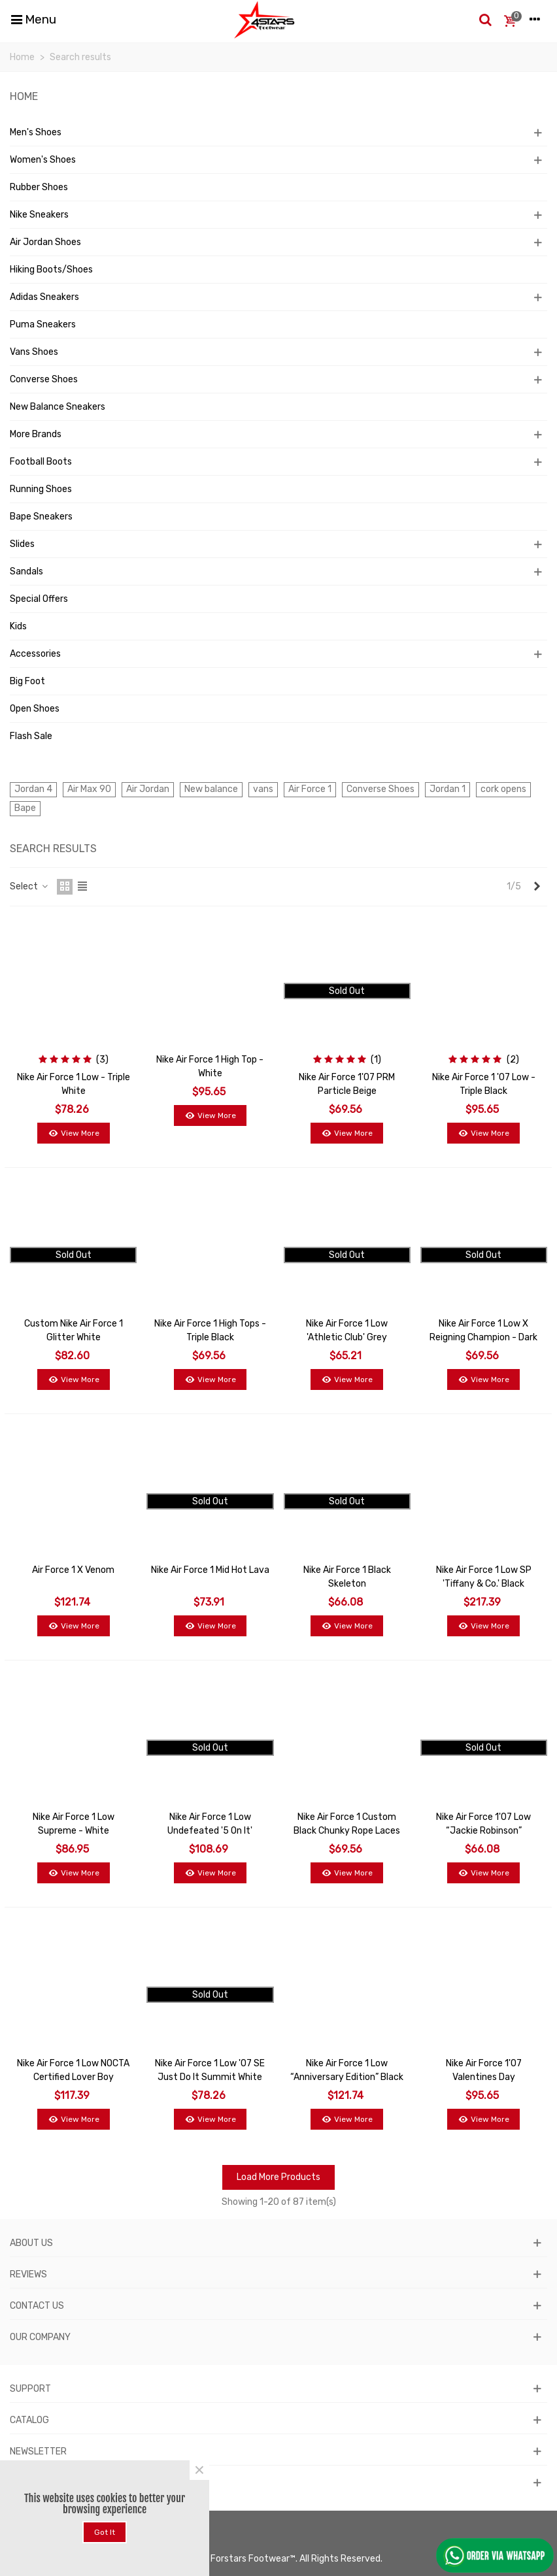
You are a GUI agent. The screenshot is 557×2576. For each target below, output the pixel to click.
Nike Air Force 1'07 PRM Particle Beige (347, 1084)
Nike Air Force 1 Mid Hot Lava (210, 1570)
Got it (104, 2532)
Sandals (26, 571)
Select (29, 886)
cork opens (503, 789)
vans (263, 789)
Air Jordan (147, 789)
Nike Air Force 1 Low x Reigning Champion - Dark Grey (483, 1337)
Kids (18, 626)
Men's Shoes (35, 132)
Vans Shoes (34, 351)
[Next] (536, 887)
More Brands (35, 434)
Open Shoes (34, 708)
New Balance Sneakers (57, 406)
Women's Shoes (43, 159)
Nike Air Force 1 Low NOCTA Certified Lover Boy (73, 2070)
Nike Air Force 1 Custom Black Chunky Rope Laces (347, 1823)
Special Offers (39, 598)
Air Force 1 (309, 789)
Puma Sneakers (43, 324)
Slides (22, 544)
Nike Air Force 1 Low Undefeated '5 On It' (209, 1823)
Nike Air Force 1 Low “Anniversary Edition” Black (346, 2070)
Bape (25, 808)
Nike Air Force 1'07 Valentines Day (484, 2070)
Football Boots (41, 461)
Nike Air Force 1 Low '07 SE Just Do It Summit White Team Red (210, 2077)
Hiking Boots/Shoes (51, 269)
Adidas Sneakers (44, 297)
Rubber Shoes (39, 187)
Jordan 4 (33, 789)
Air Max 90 (89, 789)
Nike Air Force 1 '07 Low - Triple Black (483, 1084)
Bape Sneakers (41, 516)
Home (24, 96)
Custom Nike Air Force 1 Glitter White (73, 1330)
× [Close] (199, 2470)
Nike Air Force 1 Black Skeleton (347, 1576)
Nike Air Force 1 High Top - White (209, 1066)
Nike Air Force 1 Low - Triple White (73, 1084)
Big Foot (27, 681)
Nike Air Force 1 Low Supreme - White (73, 1823)
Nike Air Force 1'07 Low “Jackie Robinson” (483, 1823)
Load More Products (278, 2177)
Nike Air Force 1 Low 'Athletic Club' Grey (347, 1330)
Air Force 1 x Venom (73, 1570)
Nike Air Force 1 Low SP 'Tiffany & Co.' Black (484, 1576)
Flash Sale (31, 736)
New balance (211, 789)
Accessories (35, 653)
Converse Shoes (44, 379)
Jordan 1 (447, 789)
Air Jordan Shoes (45, 242)
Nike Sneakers (39, 214)
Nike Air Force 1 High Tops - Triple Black (210, 1330)
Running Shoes (41, 489)
